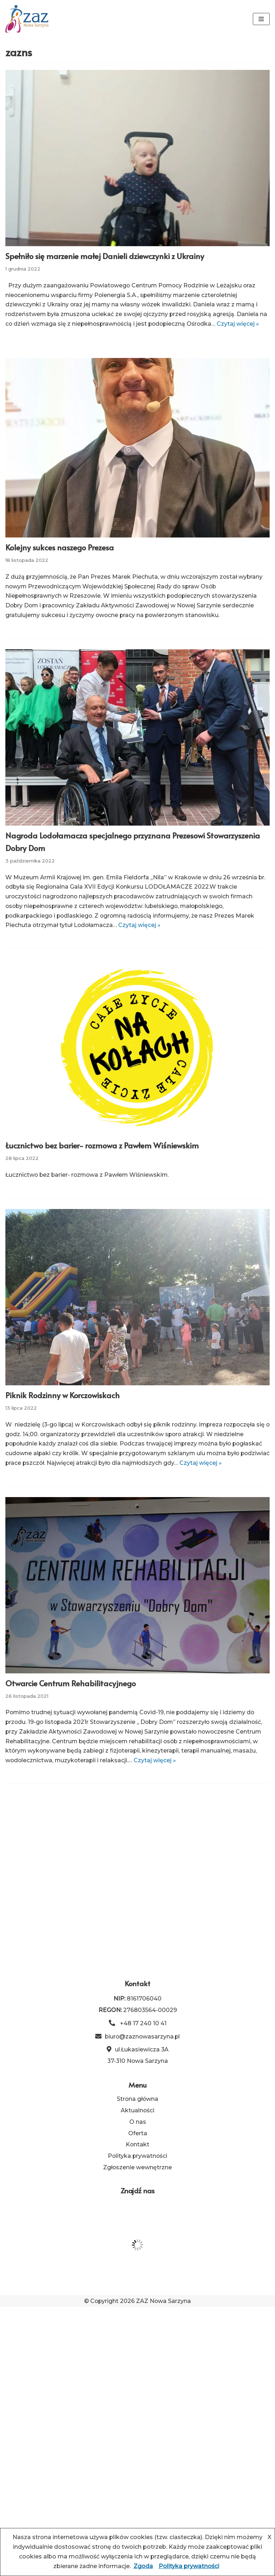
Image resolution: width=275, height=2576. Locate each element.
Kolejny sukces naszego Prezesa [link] (59, 557)
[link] (26, 19)
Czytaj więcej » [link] (141, 936)
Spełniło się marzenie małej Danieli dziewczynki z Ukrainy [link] (104, 255)
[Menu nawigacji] (261, 19)
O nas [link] (137, 2390)
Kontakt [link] (138, 2413)
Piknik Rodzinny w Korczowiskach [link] (62, 1406)
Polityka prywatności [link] (137, 2424)
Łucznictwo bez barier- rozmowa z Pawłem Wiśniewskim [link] (102, 1156)
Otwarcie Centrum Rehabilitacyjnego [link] (70, 1694)
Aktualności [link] (138, 2378)
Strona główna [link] (137, 2367)
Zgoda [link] (143, 2566)
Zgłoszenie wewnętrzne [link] (137, 2436)
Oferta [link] (137, 2401)
